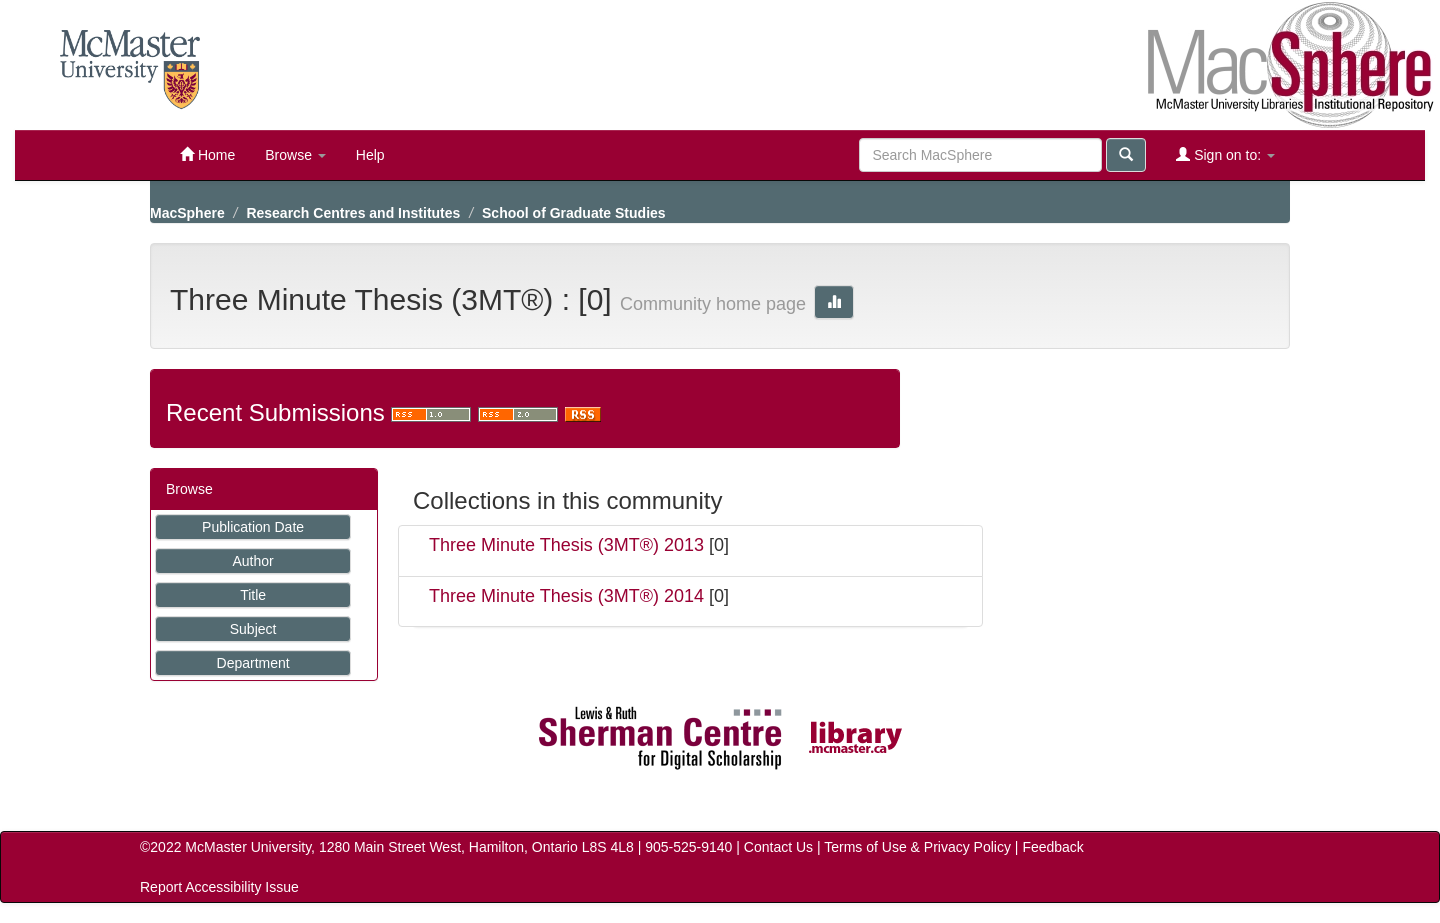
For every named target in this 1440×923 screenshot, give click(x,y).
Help (370, 155)
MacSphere (187, 213)
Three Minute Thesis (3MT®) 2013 (566, 545)
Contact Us (778, 847)
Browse (295, 155)
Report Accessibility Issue (219, 887)
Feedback (1052, 847)
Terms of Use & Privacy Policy (917, 847)
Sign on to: (1225, 154)
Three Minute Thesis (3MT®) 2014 (566, 596)
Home (207, 154)
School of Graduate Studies (574, 213)
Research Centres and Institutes (353, 213)
